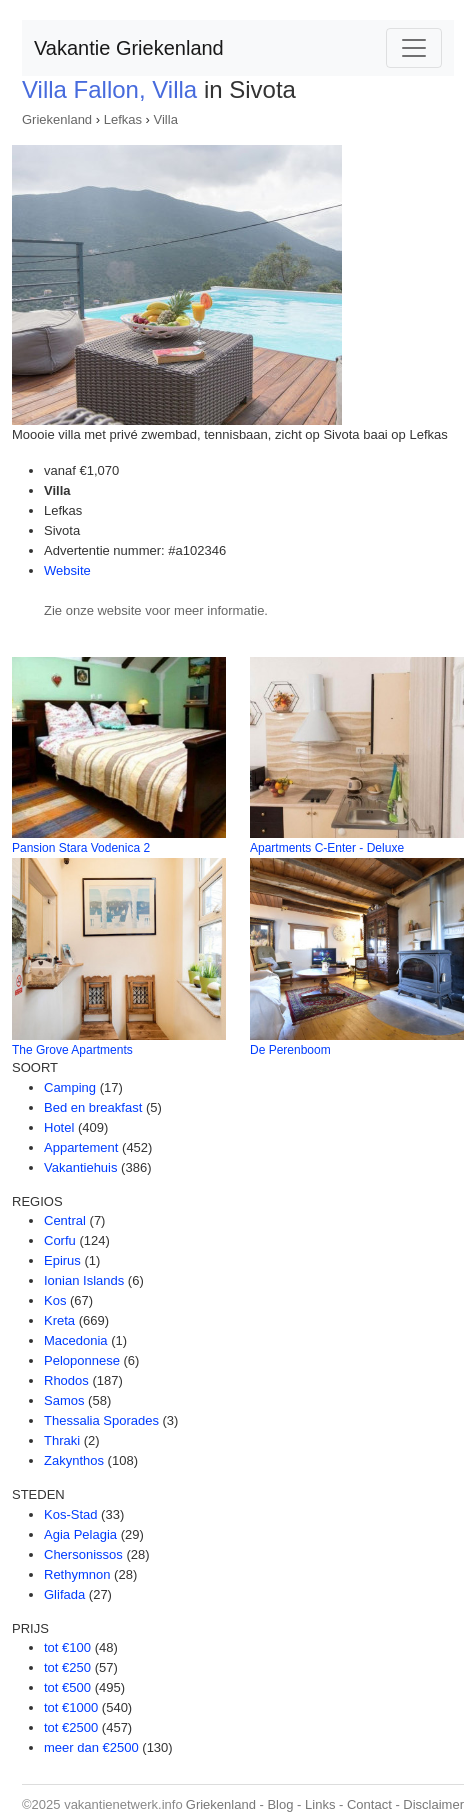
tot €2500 (71, 1727)
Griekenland (57, 119)
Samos (64, 1400)
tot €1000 (71, 1707)
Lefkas (123, 119)
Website (67, 570)
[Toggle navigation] (414, 48)
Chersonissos (83, 1554)
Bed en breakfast (93, 1107)
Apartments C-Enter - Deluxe (327, 848)
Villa (166, 119)
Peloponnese (82, 1360)
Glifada (64, 1594)
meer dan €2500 (91, 1747)
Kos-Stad (70, 1514)
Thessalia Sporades (101, 1420)
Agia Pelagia (80, 1534)
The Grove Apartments (72, 1050)
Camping (70, 1087)
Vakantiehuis (80, 1167)
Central (65, 1220)
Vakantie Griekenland (129, 48)
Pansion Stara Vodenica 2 (81, 848)
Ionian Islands (84, 1280)
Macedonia (76, 1340)
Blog (280, 1804)
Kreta (59, 1320)
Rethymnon (77, 1574)
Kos (55, 1300)
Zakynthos (74, 1460)
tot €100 (67, 1647)
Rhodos (66, 1380)
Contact (369, 1804)
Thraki (62, 1440)
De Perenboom (290, 1050)
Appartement (81, 1147)
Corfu (60, 1240)
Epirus (62, 1260)
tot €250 (67, 1667)
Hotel (59, 1127)
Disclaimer (433, 1804)
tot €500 (67, 1687)
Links (320, 1804)
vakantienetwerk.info (123, 1804)
